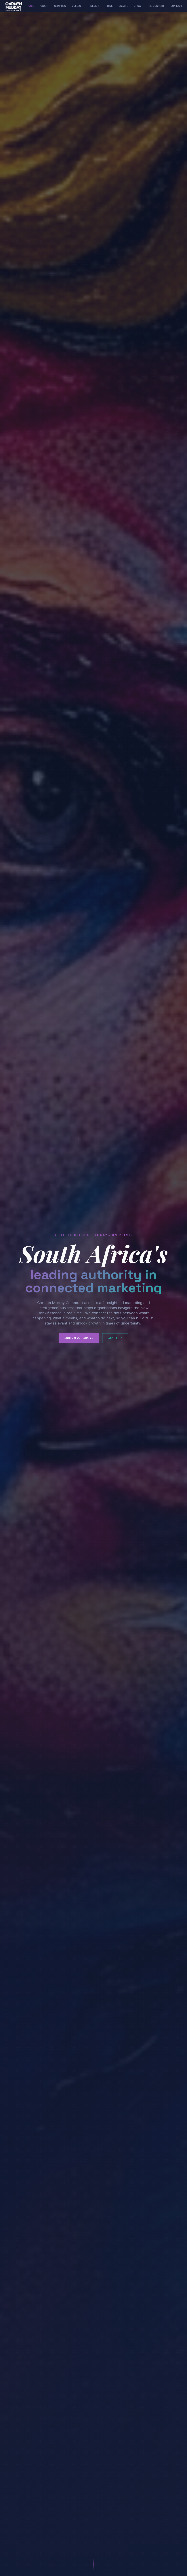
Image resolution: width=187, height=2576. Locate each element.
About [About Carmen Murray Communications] (44, 6)
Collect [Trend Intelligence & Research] (77, 6)
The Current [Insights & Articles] (156, 6)
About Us (115, 1338)
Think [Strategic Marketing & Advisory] (109, 6)
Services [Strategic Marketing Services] (60, 6)
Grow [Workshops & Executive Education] (137, 6)
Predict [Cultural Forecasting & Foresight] (94, 6)
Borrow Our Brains (78, 1338)
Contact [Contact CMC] (177, 6)
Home (30, 6)
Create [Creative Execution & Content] (123, 6)
